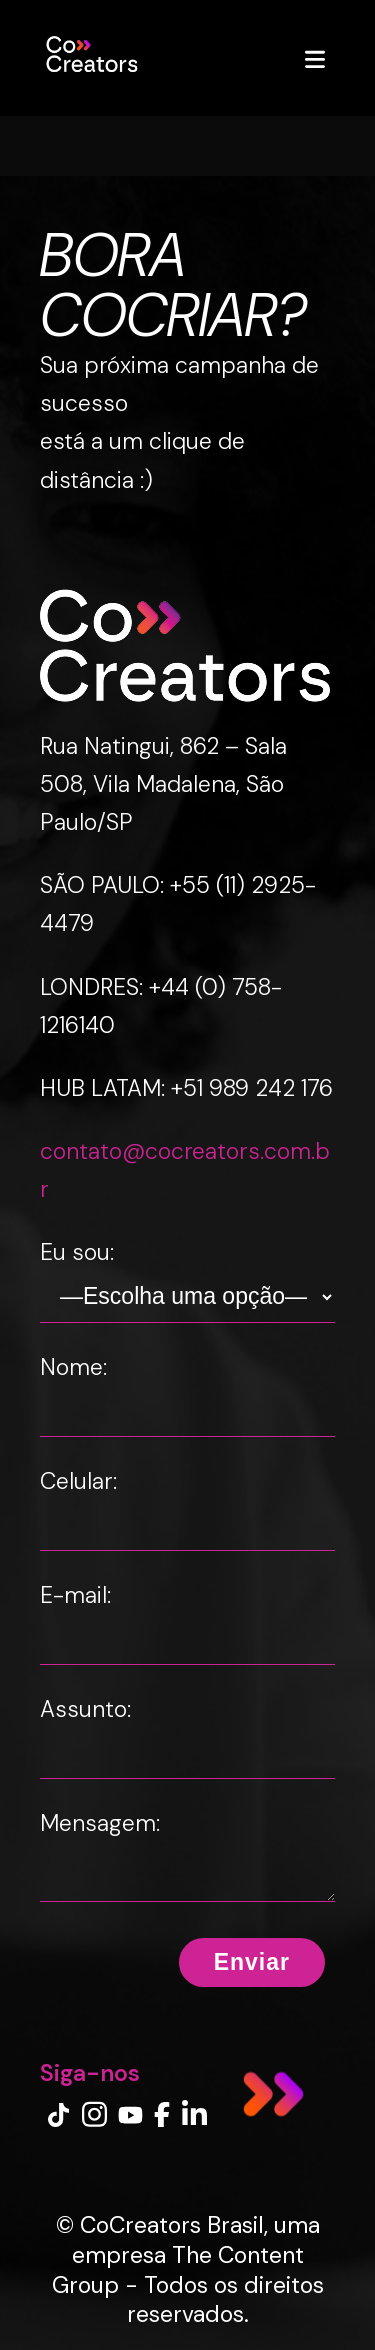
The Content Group (178, 2270)
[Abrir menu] (315, 58)
